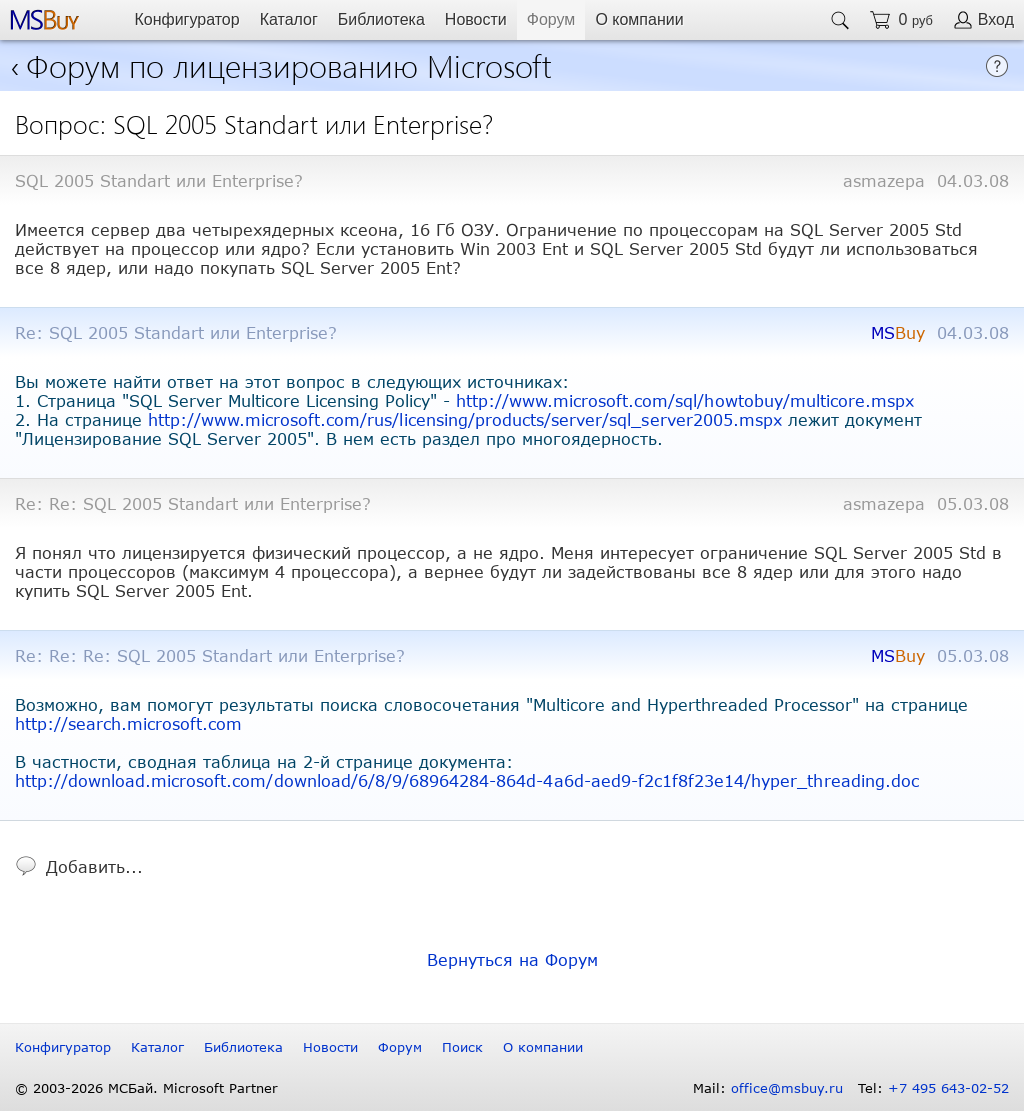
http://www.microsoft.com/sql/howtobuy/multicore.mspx (685, 400)
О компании (639, 19)
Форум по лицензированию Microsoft (289, 64)
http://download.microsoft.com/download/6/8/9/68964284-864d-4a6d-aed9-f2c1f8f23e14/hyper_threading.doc (467, 780)
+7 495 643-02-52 (948, 1088)
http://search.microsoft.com (128, 723)
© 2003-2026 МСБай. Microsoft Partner (146, 1088)
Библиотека (381, 19)
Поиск (462, 1047)
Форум (551, 19)
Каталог (289, 19)
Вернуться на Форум (512, 959)
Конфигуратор (186, 19)
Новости (476, 19)
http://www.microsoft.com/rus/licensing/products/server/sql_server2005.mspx (465, 419)
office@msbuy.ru (787, 1088)
